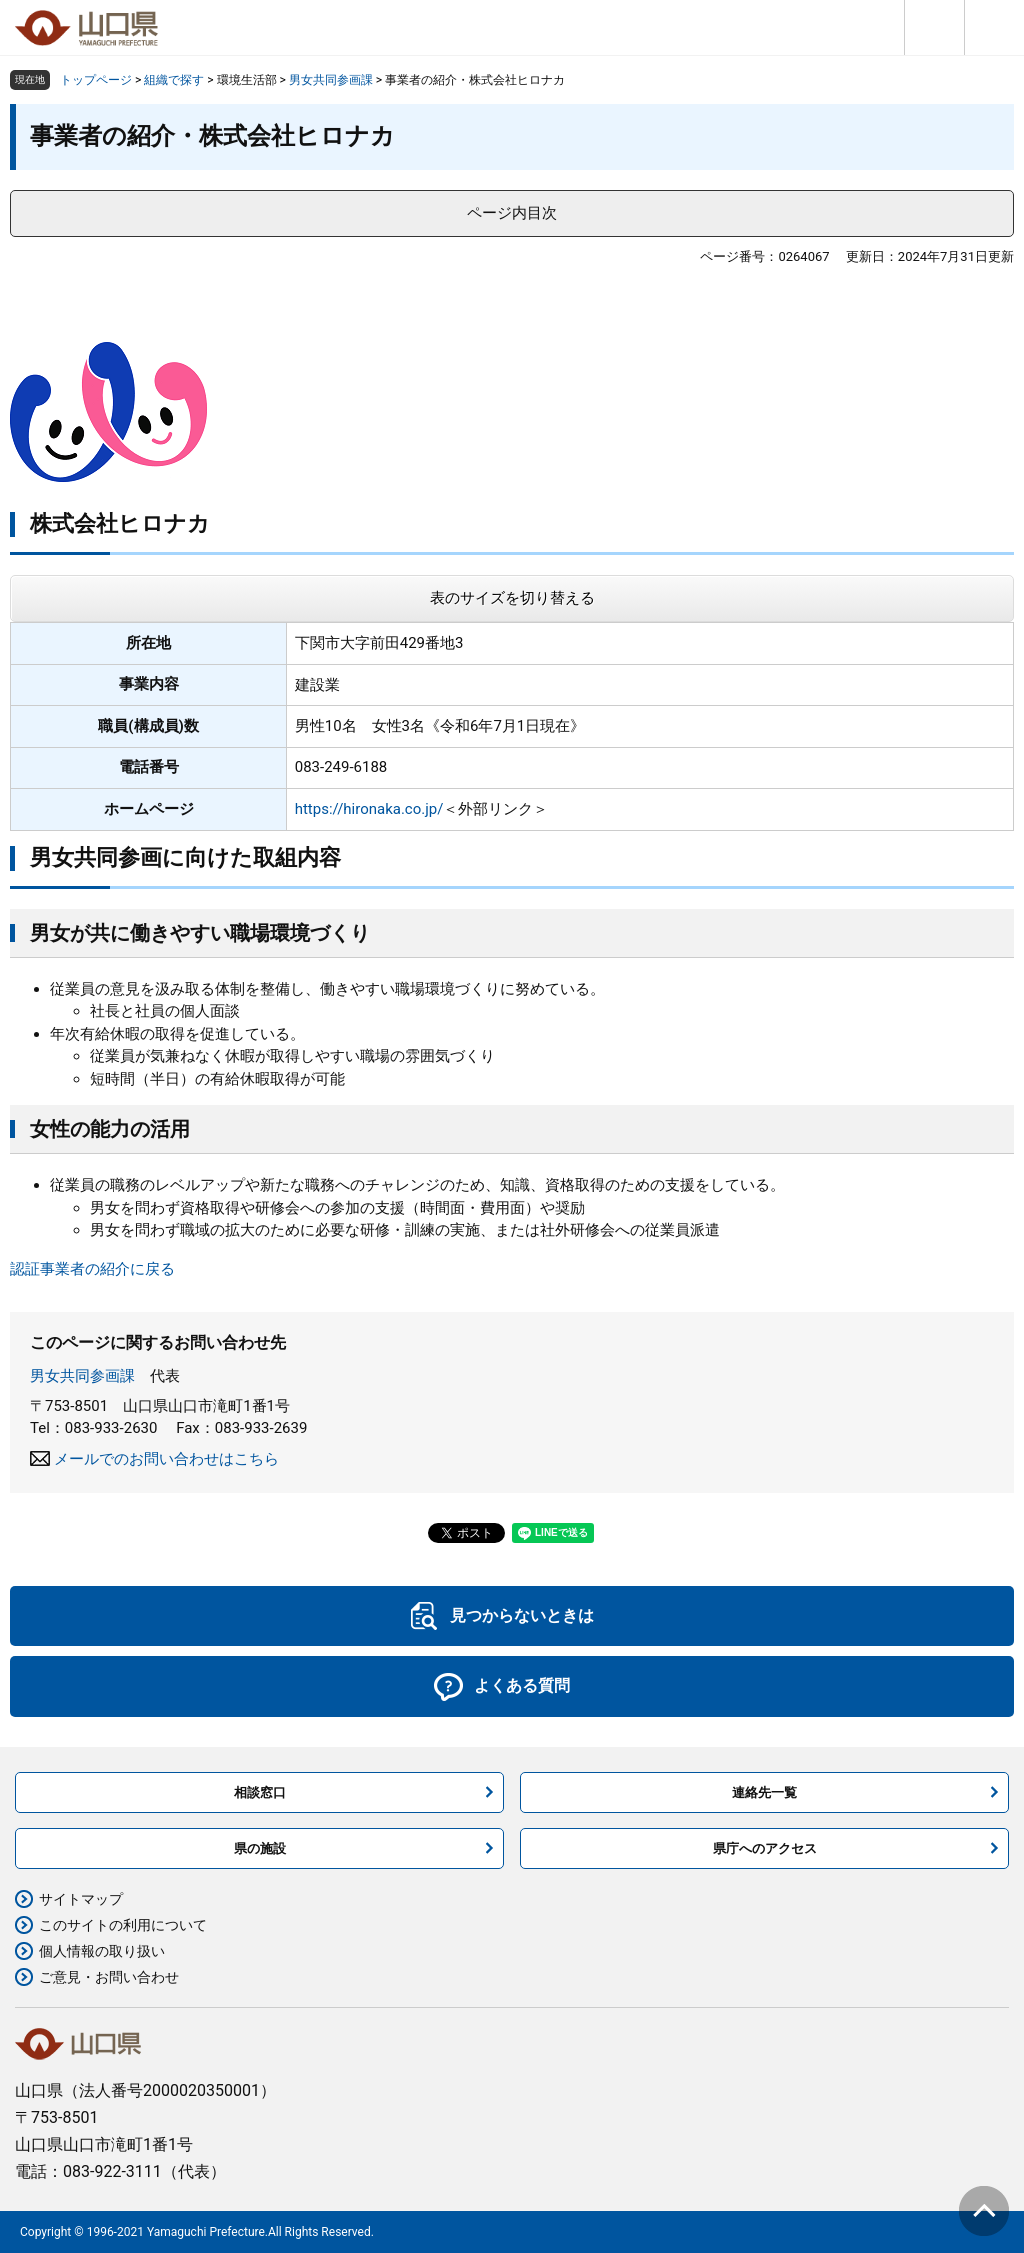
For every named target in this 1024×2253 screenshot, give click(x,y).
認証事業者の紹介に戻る (92, 1269)
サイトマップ (81, 1899)
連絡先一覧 (764, 1792)
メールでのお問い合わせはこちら (166, 1459)
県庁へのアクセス (765, 1848)
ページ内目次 (512, 213)
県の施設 (260, 1848)
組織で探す (174, 80)
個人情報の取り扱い (102, 1951)
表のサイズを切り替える (512, 598)
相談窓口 (260, 1792)
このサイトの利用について (123, 1925)
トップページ (96, 80)
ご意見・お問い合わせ (109, 1977)
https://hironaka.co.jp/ (369, 809)
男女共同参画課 (331, 80)
